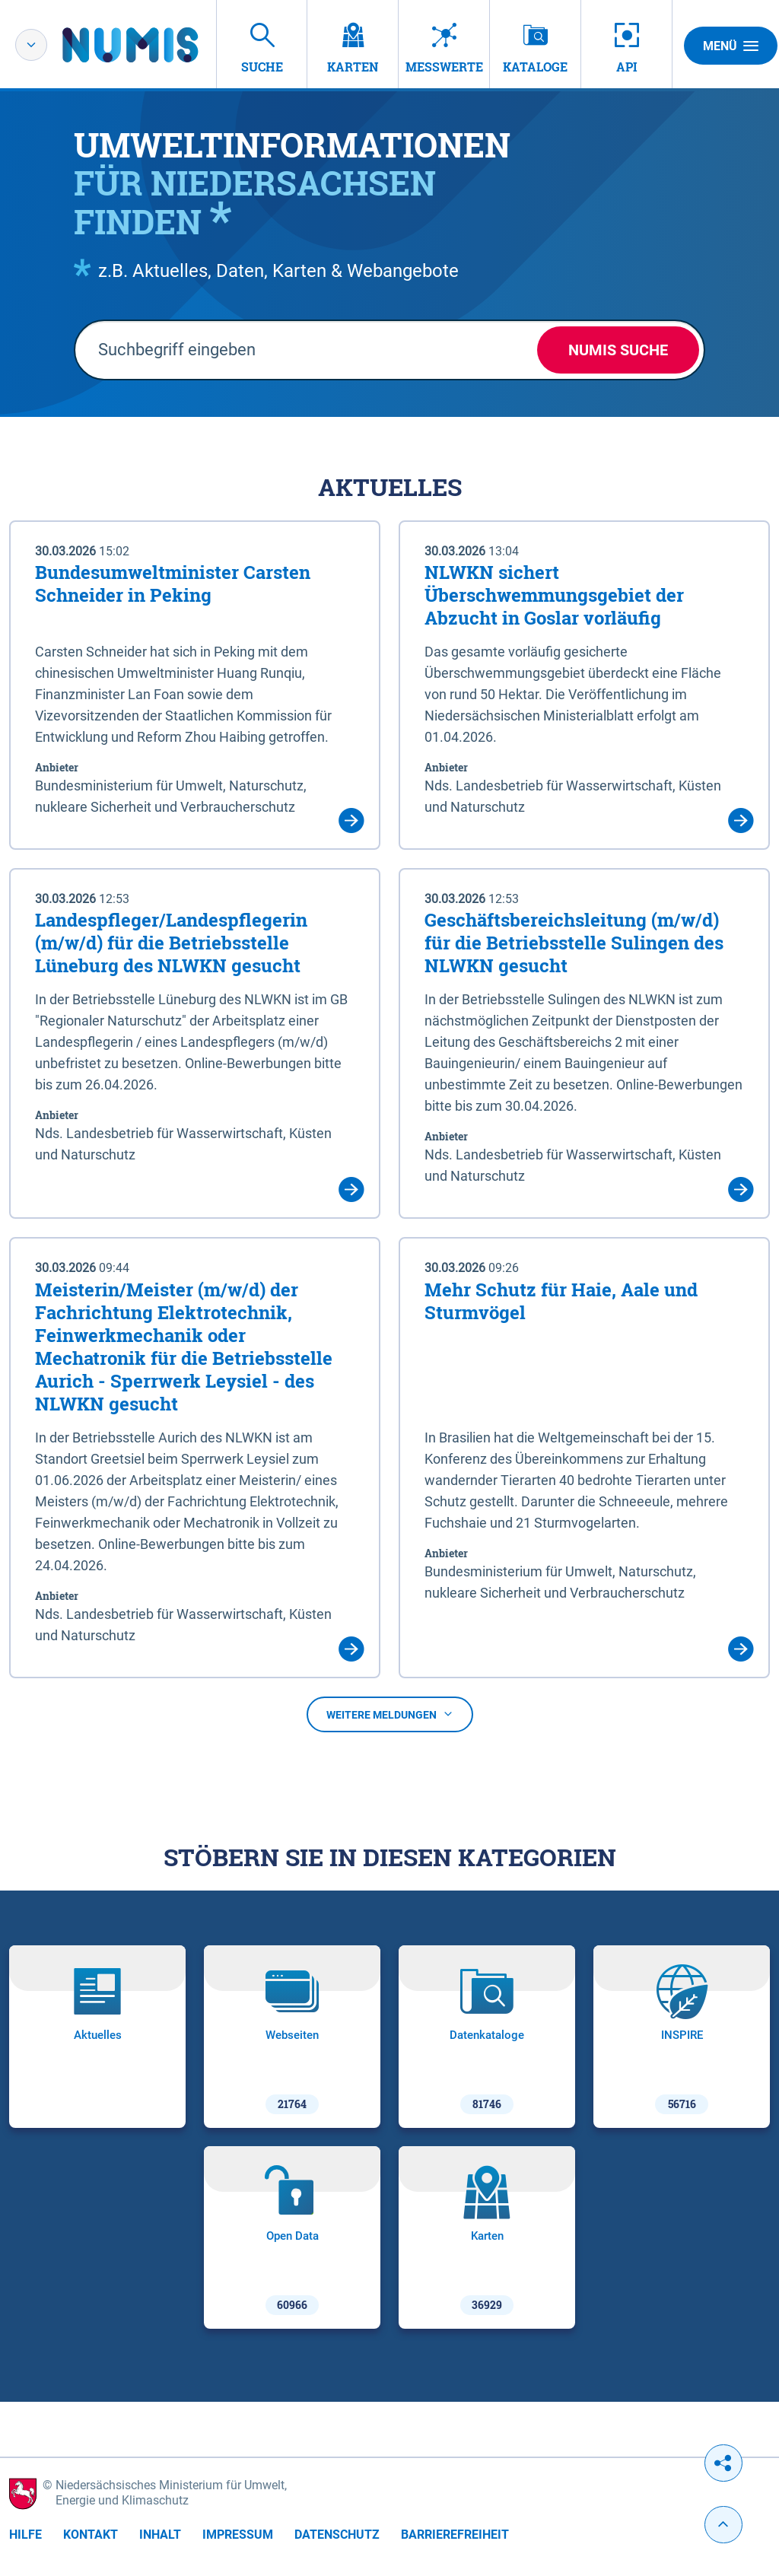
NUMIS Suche (618, 350)
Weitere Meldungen (389, 1715)
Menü (730, 45)
